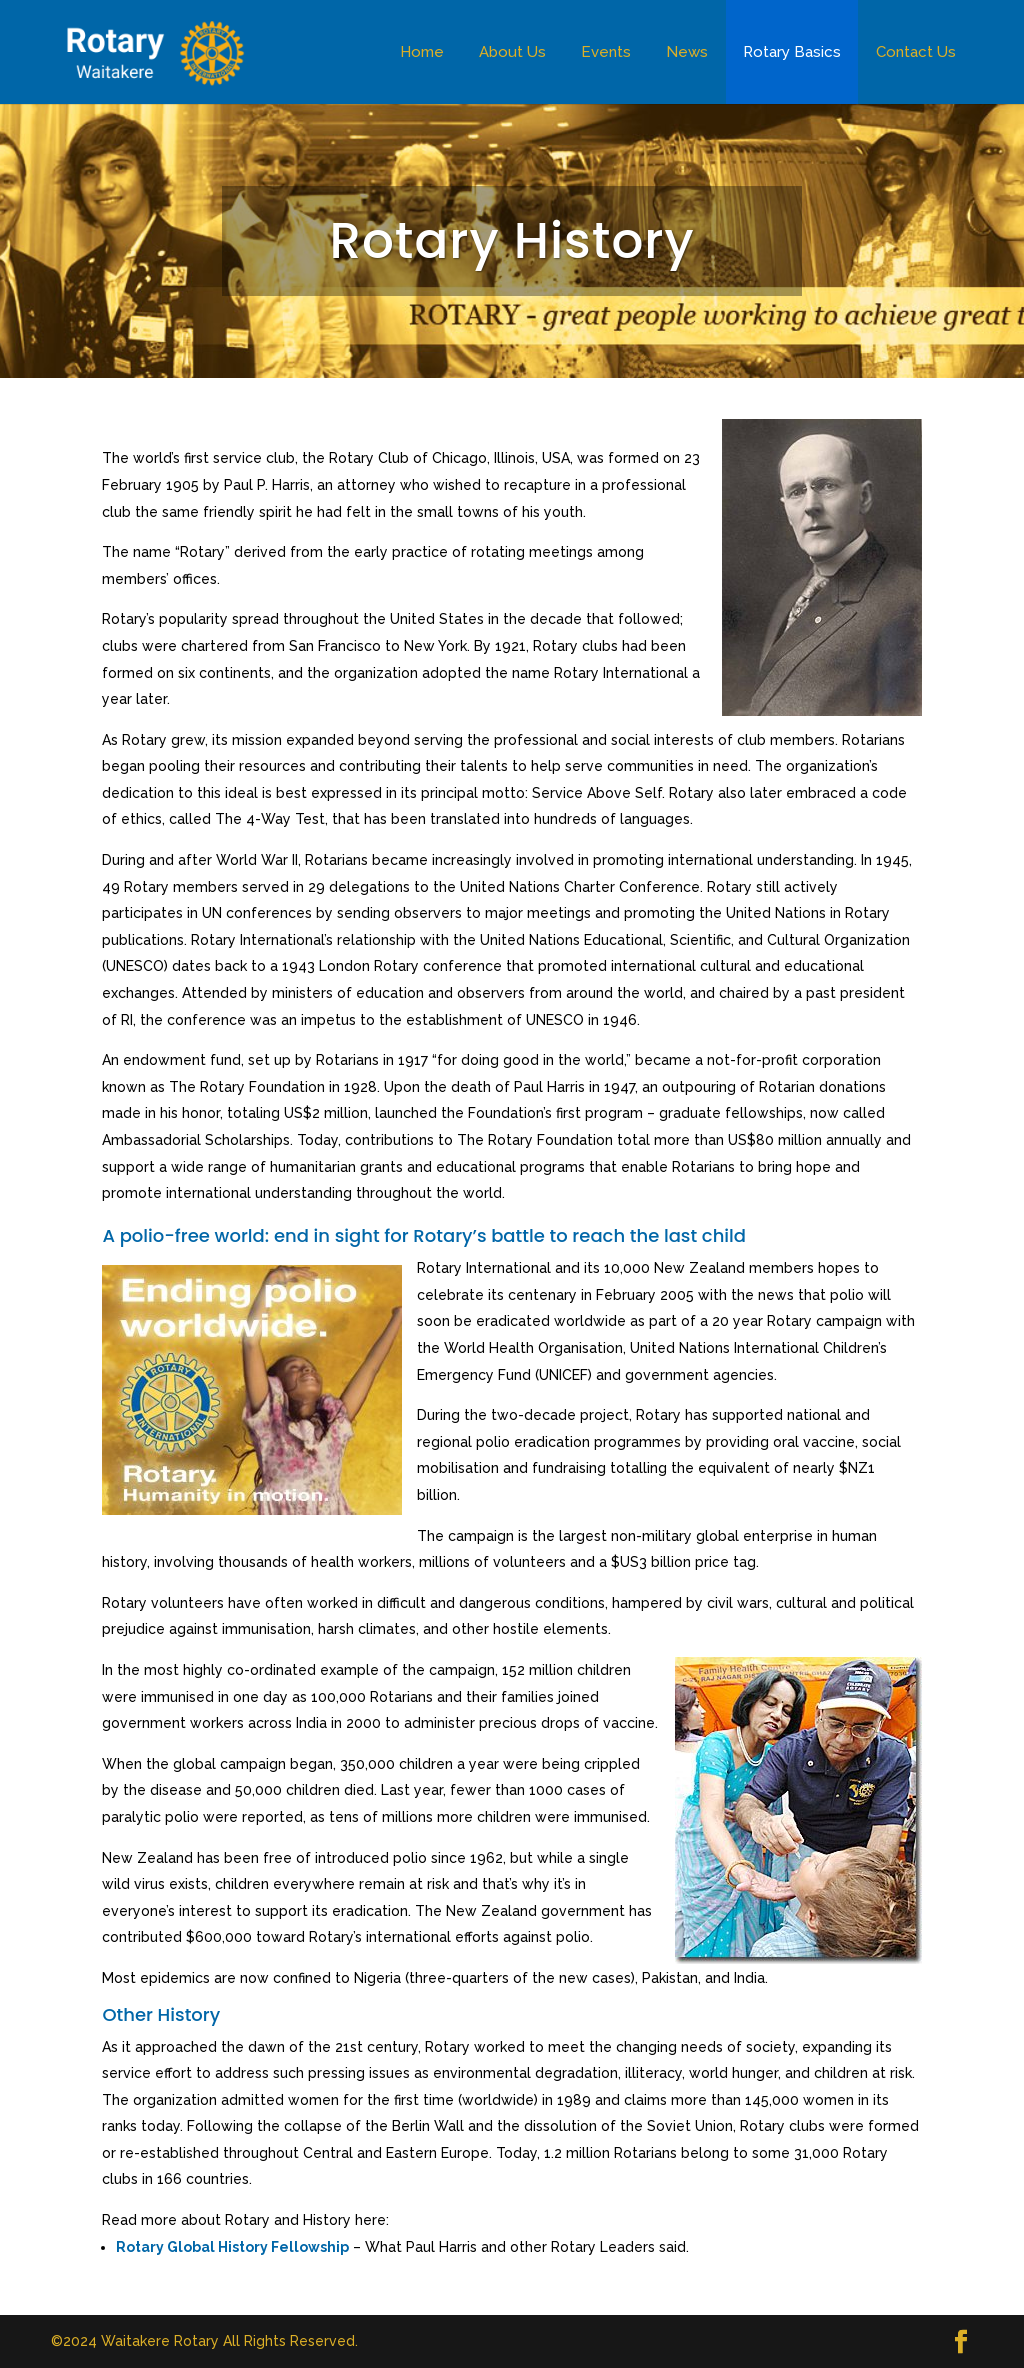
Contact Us (916, 52)
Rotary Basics (792, 52)
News (687, 52)
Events (606, 52)
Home (422, 52)
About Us (512, 52)
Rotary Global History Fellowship (232, 2247)
